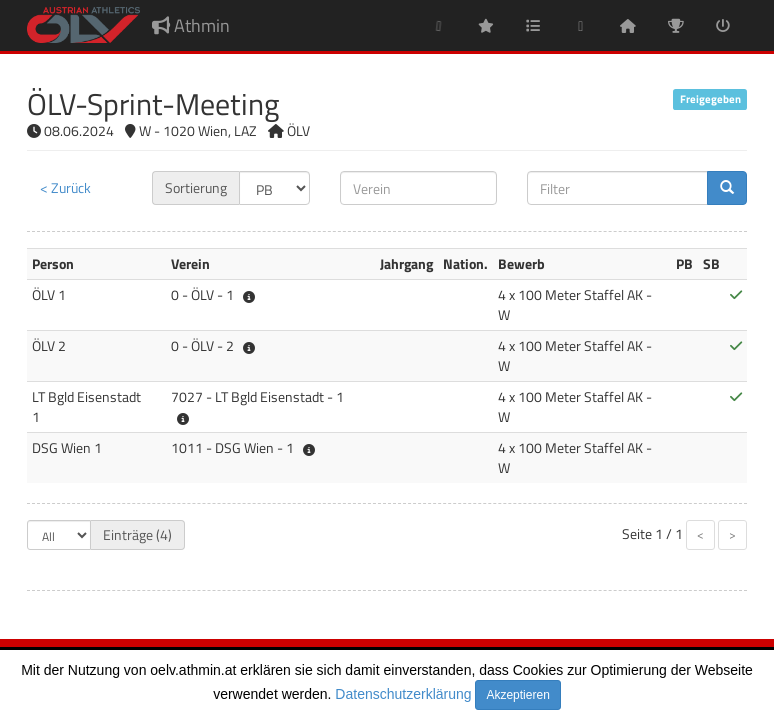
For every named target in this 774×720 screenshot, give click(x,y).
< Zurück (65, 187)
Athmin (191, 25)
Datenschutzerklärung (403, 694)
